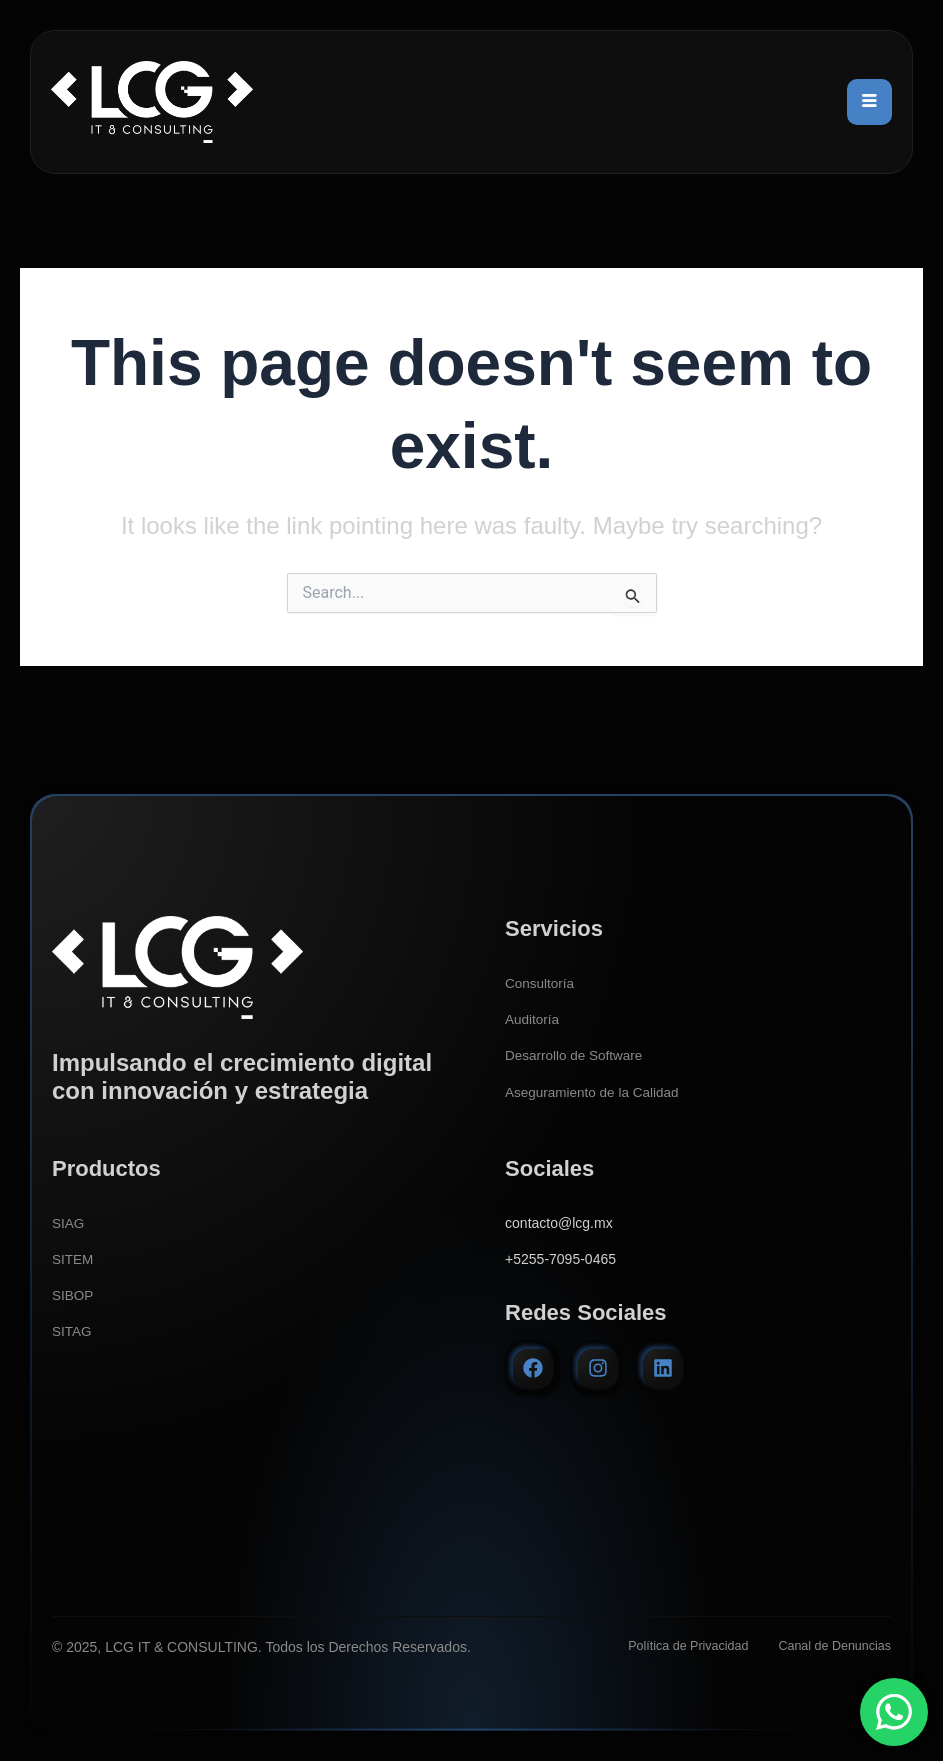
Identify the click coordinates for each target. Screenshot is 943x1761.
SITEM (73, 1259)
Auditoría (533, 1019)
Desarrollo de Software (576, 1055)
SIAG (68, 1223)
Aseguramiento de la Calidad (595, 1091)
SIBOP (73, 1295)
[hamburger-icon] (869, 102)
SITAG (72, 1331)
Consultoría (541, 983)
